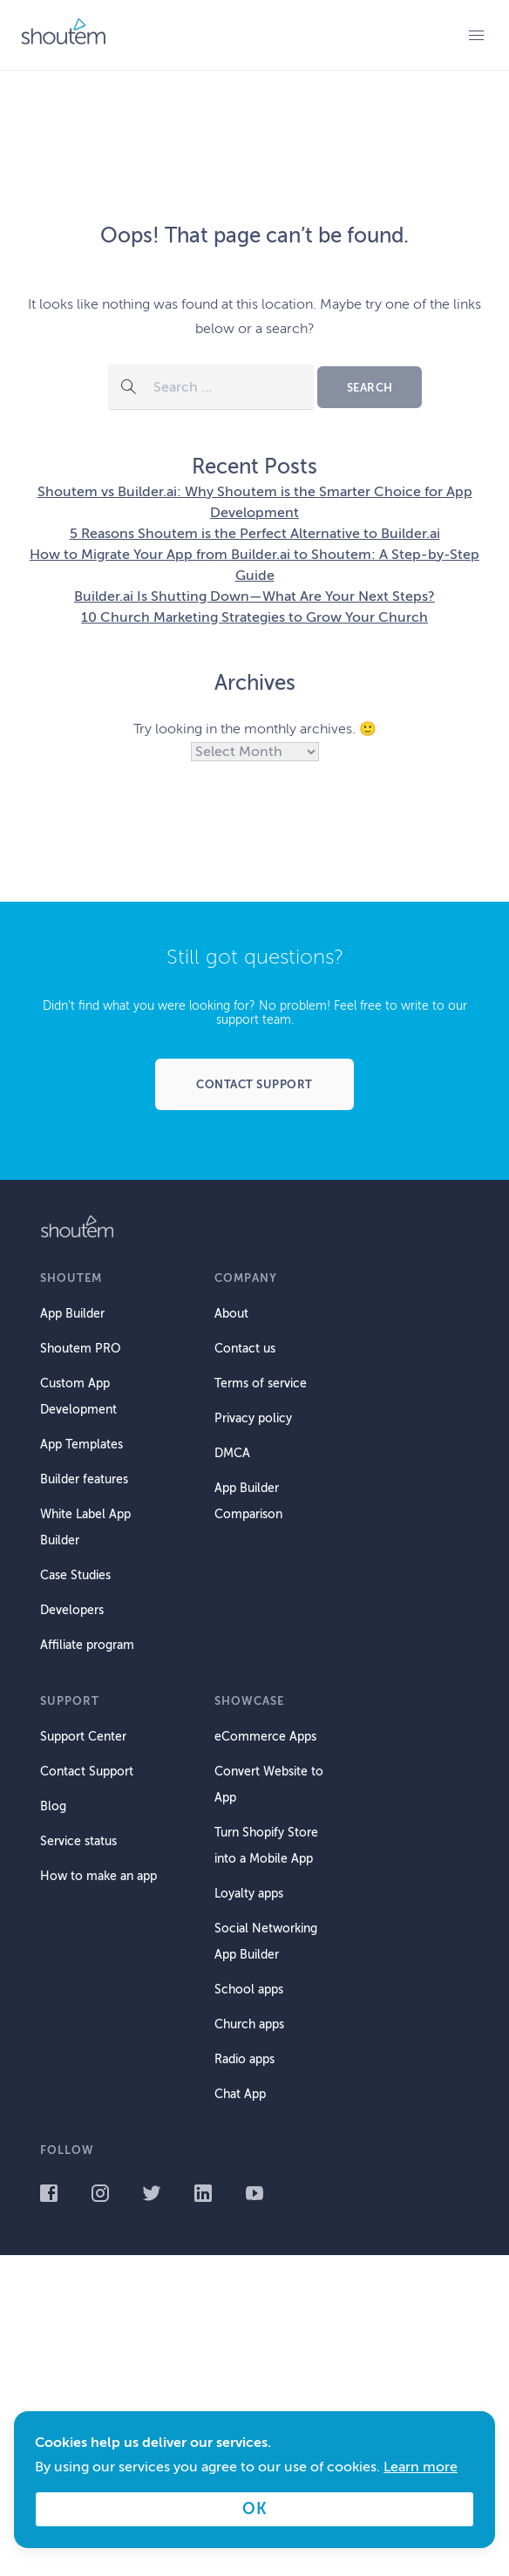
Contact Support (86, 1771)
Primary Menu (476, 35)
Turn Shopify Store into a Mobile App (266, 1845)
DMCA (232, 1453)
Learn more (420, 2467)
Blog (53, 1806)
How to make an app (98, 1876)
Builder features (84, 1479)
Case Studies (75, 1575)
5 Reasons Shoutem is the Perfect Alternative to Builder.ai (255, 534)
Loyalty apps (248, 1893)
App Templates (81, 1444)
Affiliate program (87, 1645)
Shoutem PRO (80, 1348)
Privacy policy (253, 1418)
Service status (78, 1841)
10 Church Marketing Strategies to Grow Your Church (254, 617)
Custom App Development (78, 1396)
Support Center (83, 1736)
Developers (72, 1610)
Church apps (249, 2024)
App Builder (72, 1313)
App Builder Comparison (248, 1501)
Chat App (240, 2094)
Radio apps (244, 2059)
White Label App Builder (85, 1527)
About (231, 1313)
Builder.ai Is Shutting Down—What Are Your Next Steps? (254, 596)
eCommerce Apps (265, 1736)
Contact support (254, 1084)
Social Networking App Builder (265, 1941)
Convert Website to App (268, 1784)
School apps (248, 1989)
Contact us (244, 1348)
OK (254, 2509)
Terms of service (260, 1383)
